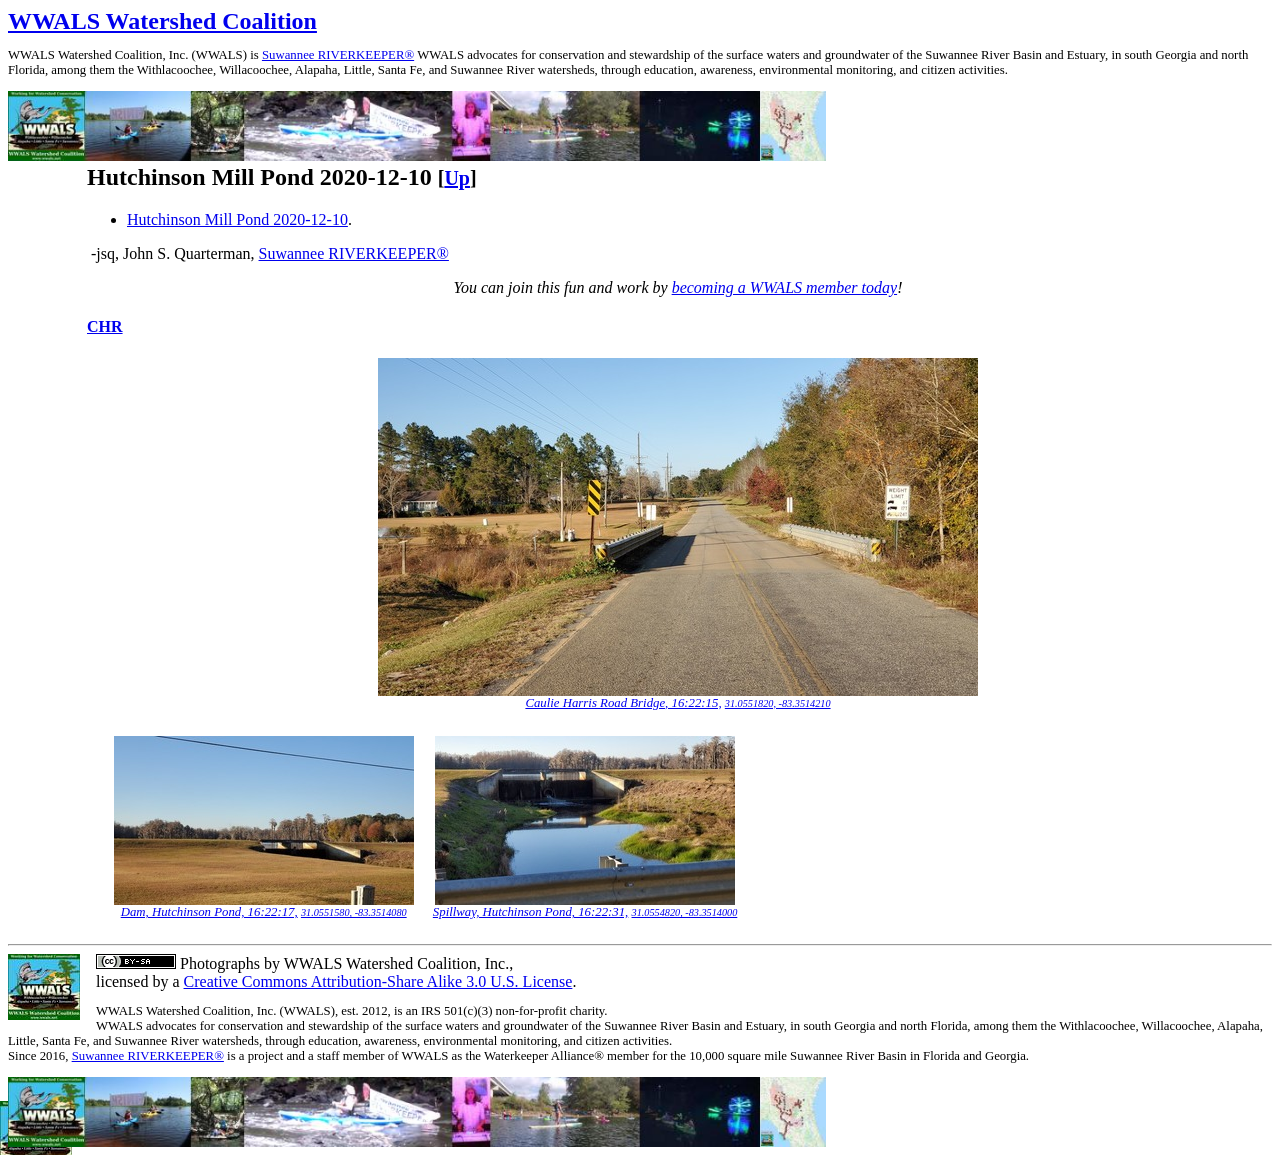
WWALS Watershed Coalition (162, 21)
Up (457, 178)
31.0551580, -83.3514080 (354, 912)
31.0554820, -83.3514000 (685, 912)
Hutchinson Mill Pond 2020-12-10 (237, 219)
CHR (105, 326)
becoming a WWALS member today (785, 287)
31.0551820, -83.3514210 (778, 703)
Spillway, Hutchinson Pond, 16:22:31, (531, 912)
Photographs (218, 963)
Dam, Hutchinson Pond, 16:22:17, (209, 912)
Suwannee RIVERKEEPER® (338, 55)
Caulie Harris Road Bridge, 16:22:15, (623, 703)
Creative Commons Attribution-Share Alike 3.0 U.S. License (378, 981)
